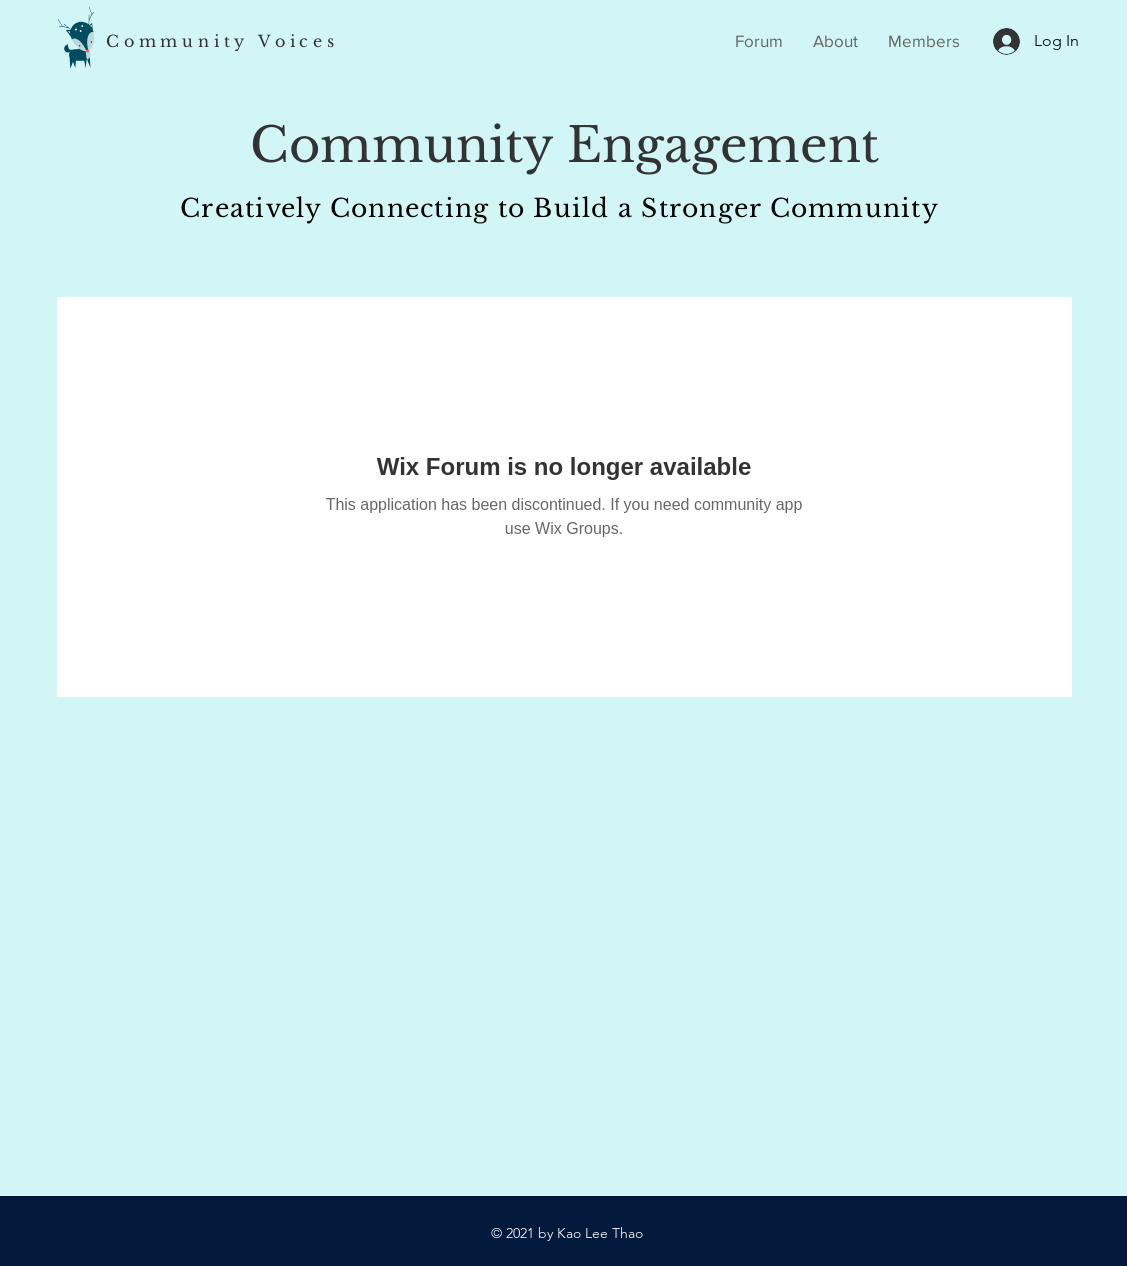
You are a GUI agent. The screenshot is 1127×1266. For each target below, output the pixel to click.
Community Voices (222, 41)
